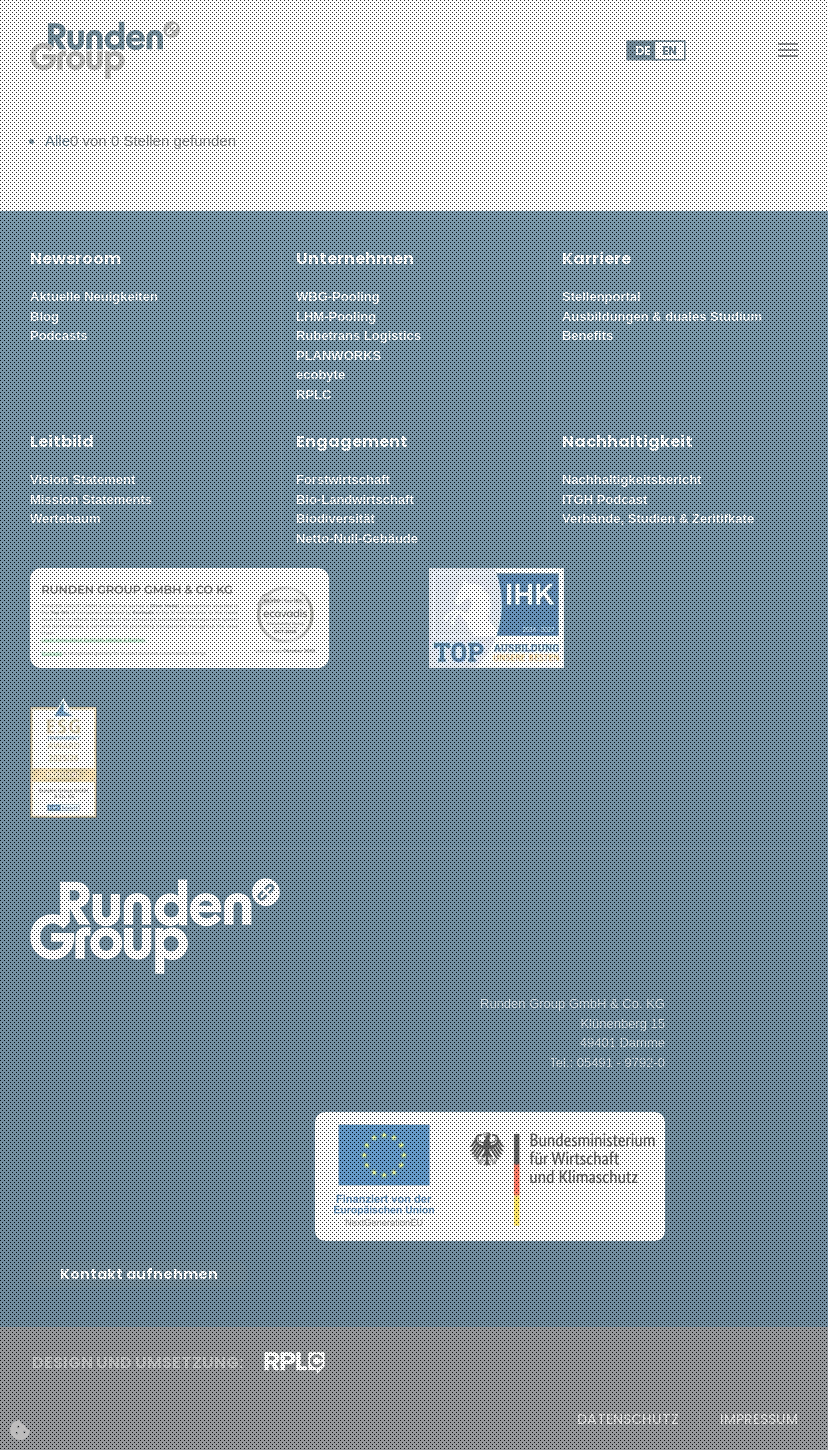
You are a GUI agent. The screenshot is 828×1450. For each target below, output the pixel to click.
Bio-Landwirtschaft (355, 499)
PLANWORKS (338, 355)
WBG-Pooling (338, 296)
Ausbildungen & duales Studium (662, 316)
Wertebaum (65, 518)
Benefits (587, 335)
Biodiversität (335, 518)
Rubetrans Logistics (358, 335)
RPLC (313, 394)
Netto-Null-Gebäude (357, 538)
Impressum (759, 1419)
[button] (788, 50)
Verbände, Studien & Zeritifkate (658, 518)
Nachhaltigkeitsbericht (631, 479)
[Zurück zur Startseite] (105, 50)
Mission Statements (91, 499)
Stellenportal (601, 296)
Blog (44, 316)
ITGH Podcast (604, 499)
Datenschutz (628, 1419)
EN (669, 50)
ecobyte (320, 374)
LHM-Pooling (336, 316)
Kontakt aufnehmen (139, 1274)
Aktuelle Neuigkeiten (94, 296)
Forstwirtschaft (343, 479)
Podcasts (59, 335)
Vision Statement (82, 479)
